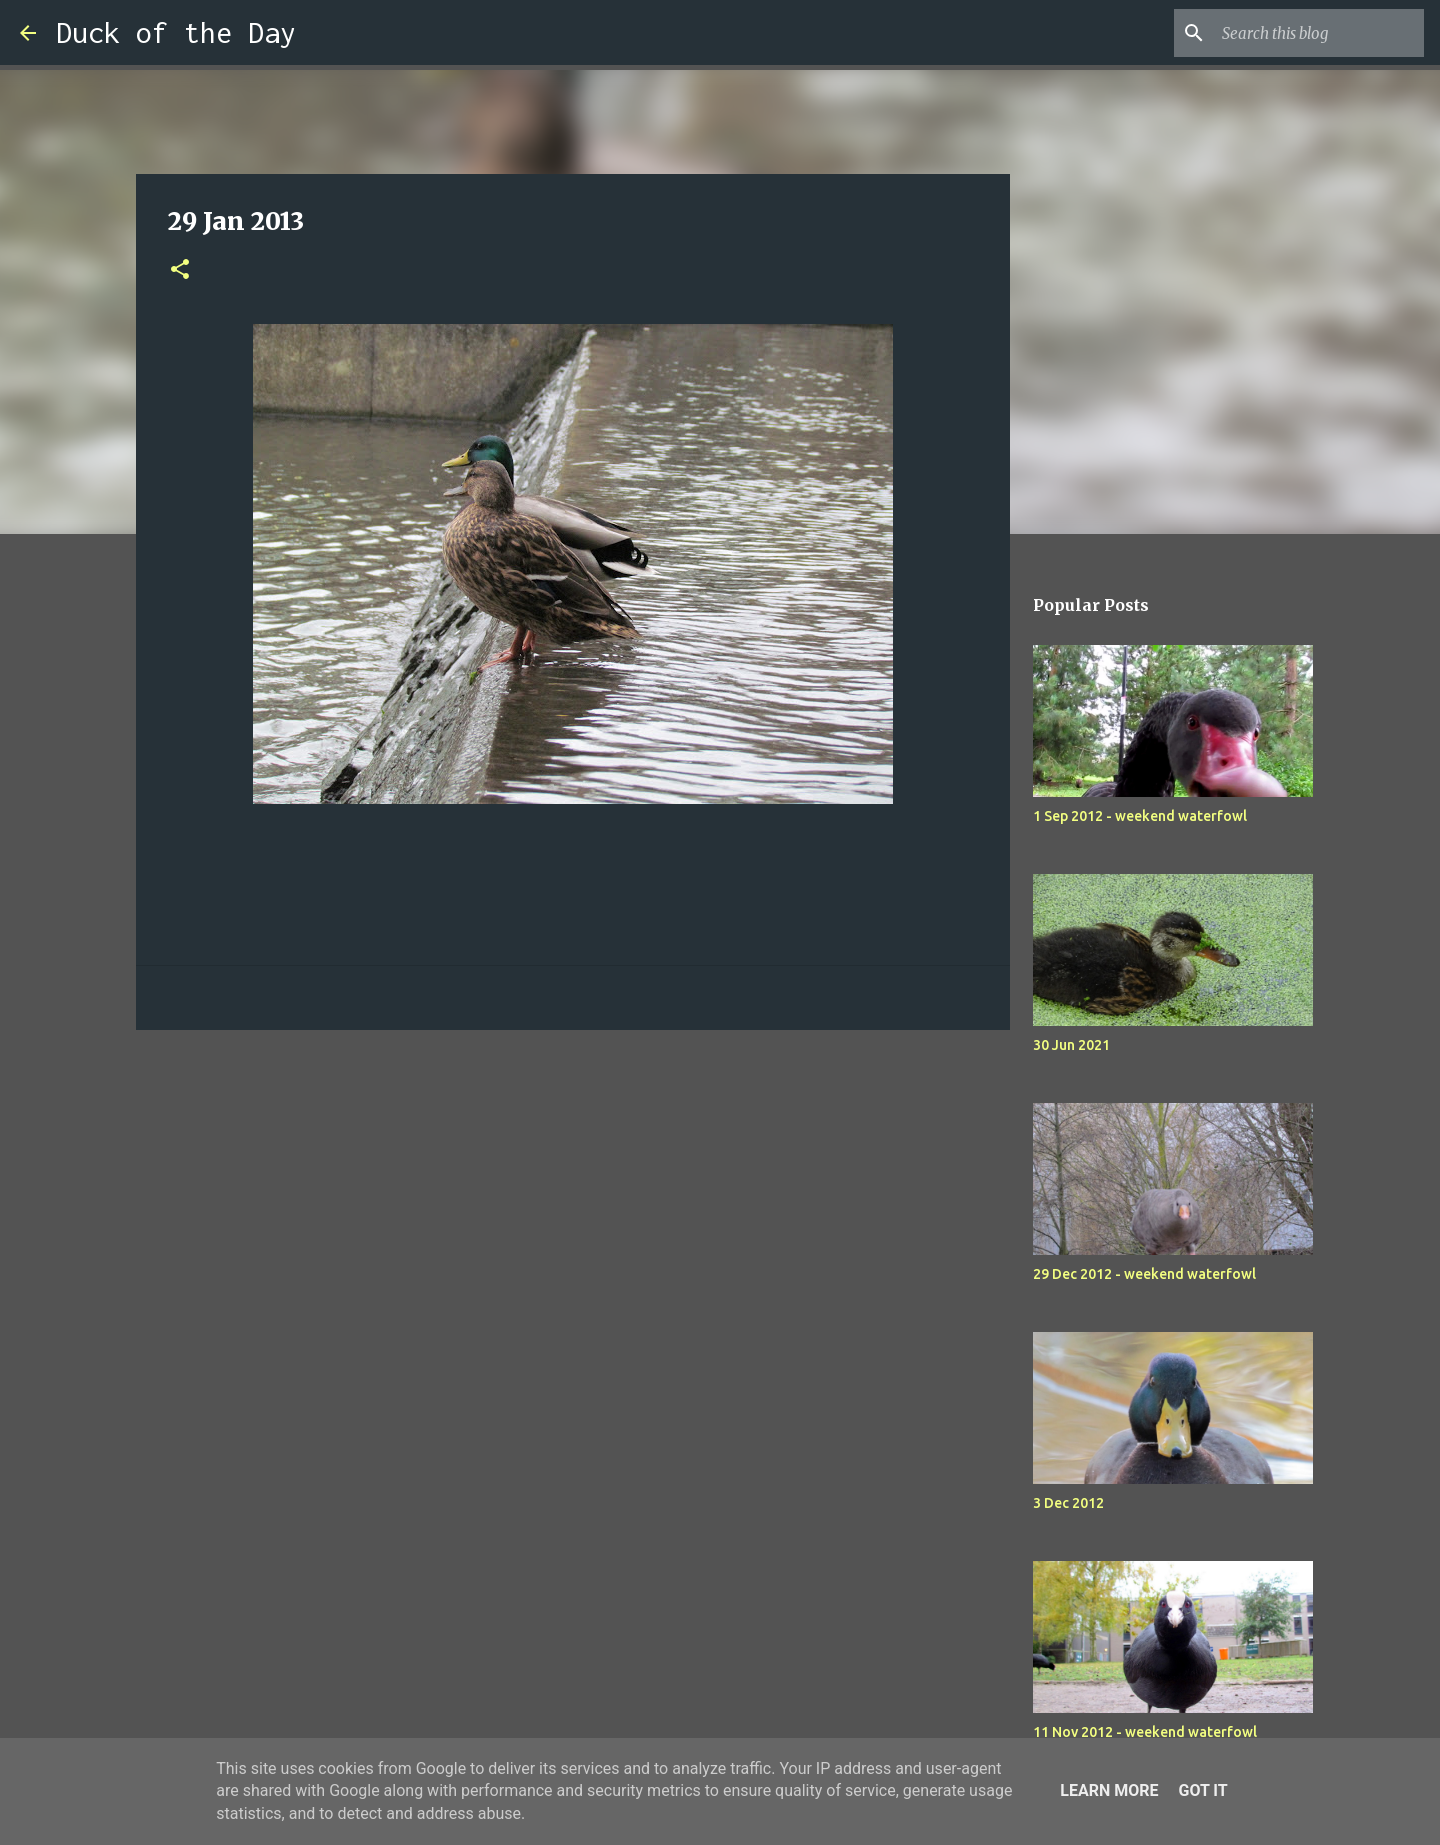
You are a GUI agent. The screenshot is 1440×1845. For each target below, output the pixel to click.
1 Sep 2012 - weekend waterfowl (1140, 816)
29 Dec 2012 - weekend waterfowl (1144, 1274)
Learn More (1109, 1790)
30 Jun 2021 (1071, 1045)
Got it (1202, 1790)
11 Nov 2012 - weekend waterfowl (1145, 1732)
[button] (180, 270)
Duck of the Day (176, 32)
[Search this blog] (1319, 33)
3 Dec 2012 (1068, 1503)
